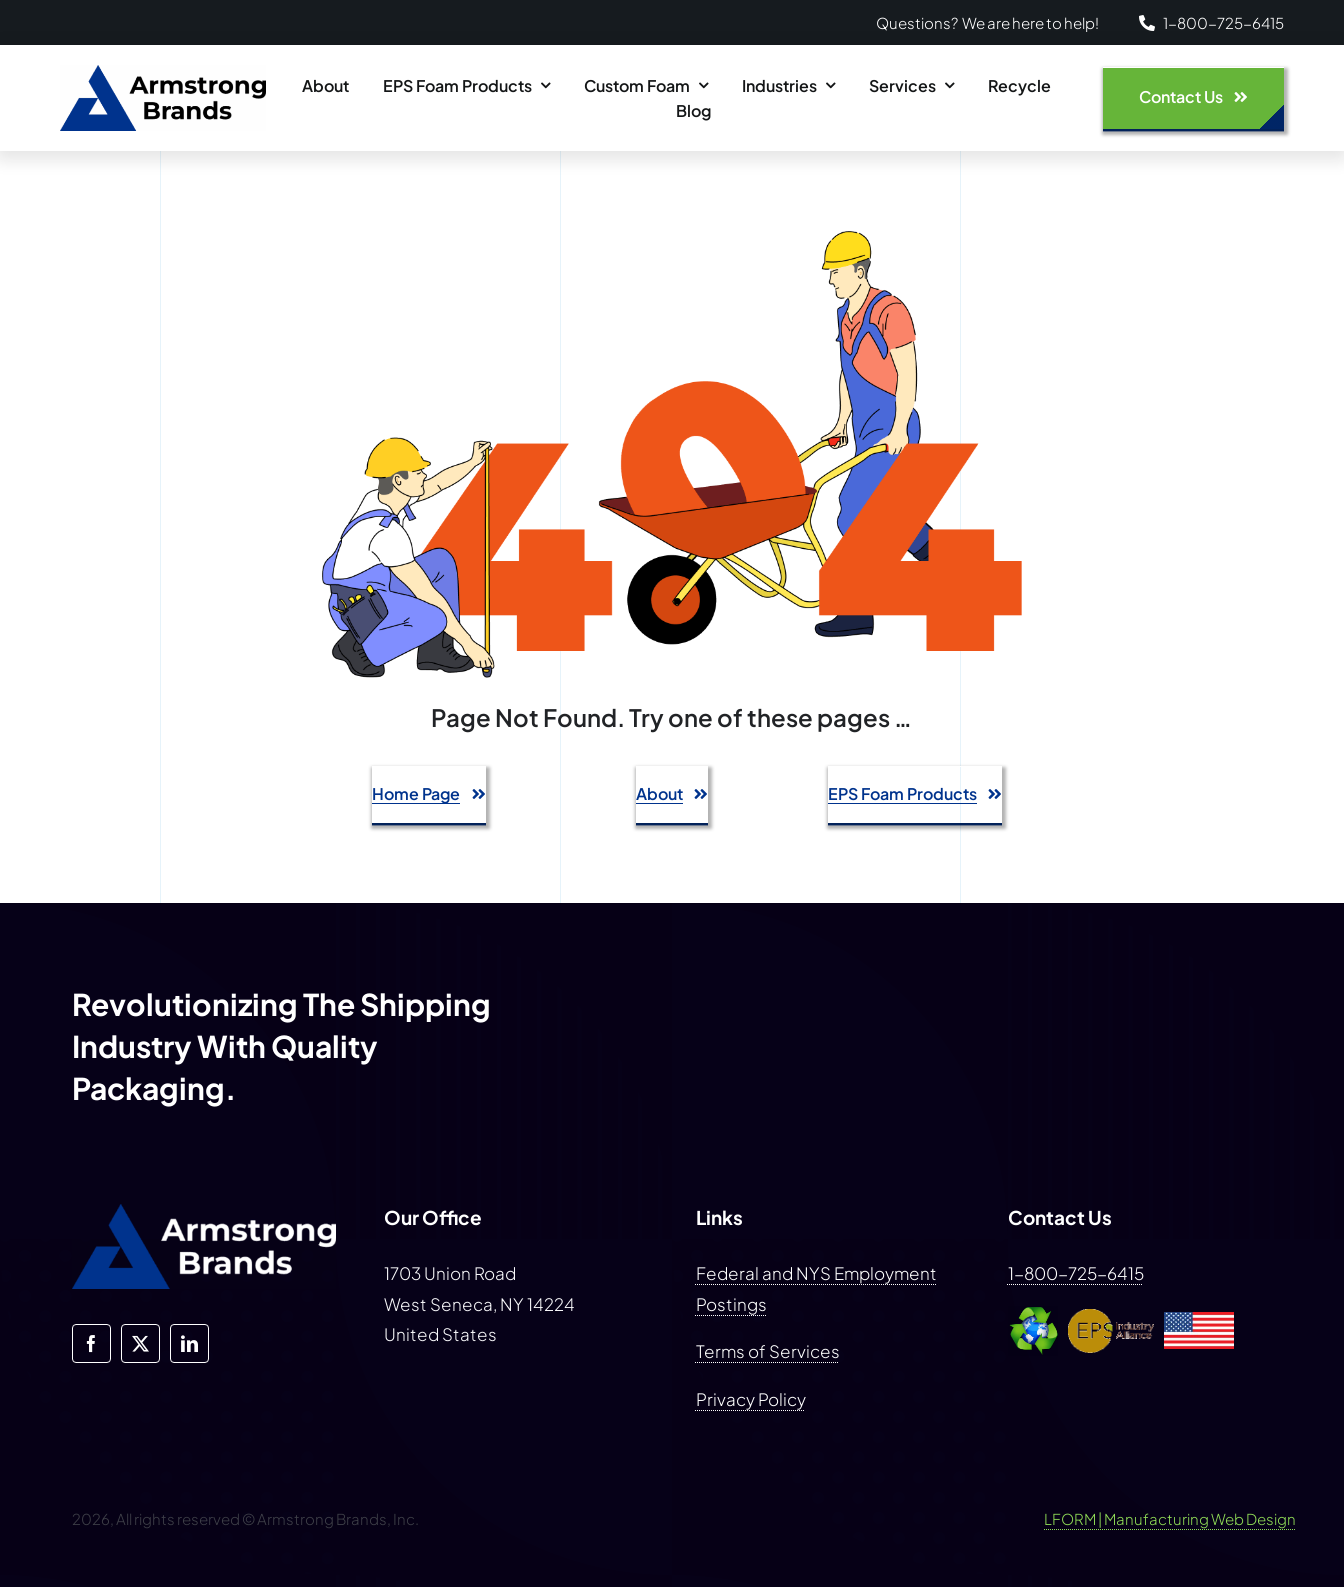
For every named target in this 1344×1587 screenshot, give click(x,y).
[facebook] (91, 1343)
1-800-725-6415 (1076, 1273)
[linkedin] (189, 1343)
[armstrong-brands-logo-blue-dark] (163, 73)
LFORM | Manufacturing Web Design (1170, 1518)
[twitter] (140, 1343)
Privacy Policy (751, 1399)
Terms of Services (768, 1351)
